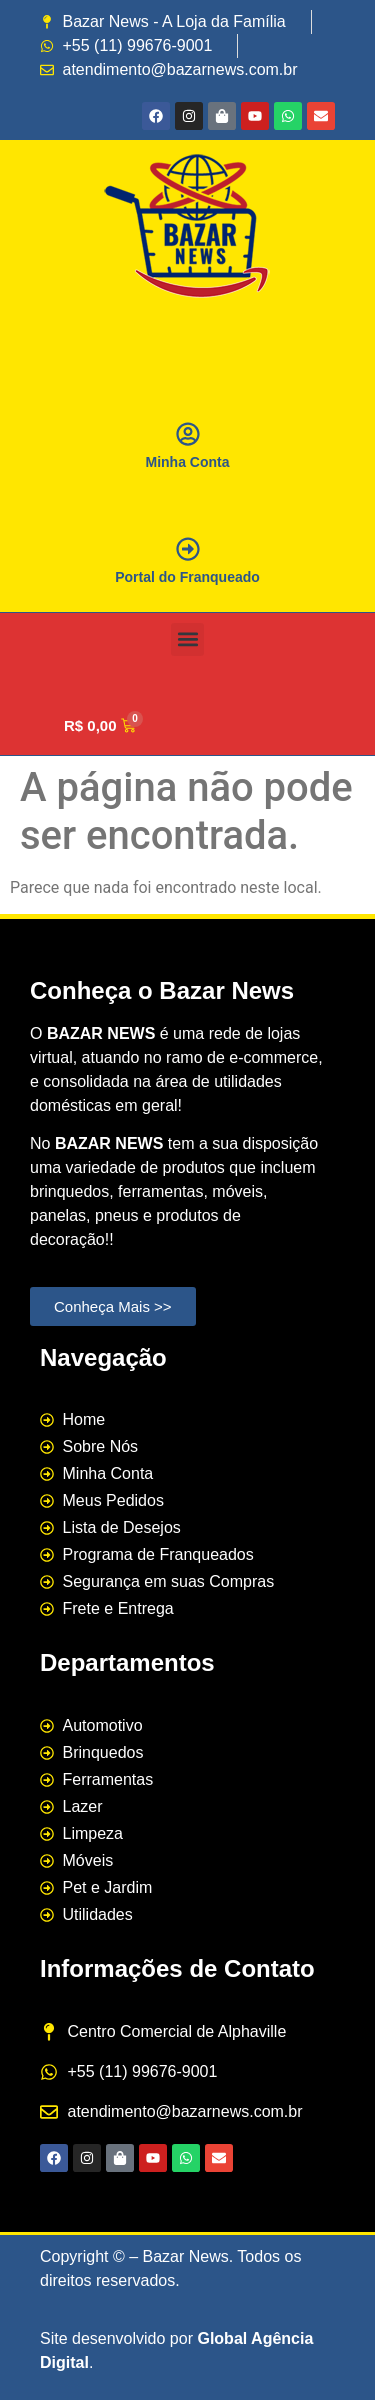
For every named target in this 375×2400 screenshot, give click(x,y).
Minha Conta (188, 462)
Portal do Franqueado (187, 577)
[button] (187, 639)
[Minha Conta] (188, 434)
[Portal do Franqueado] (188, 549)
